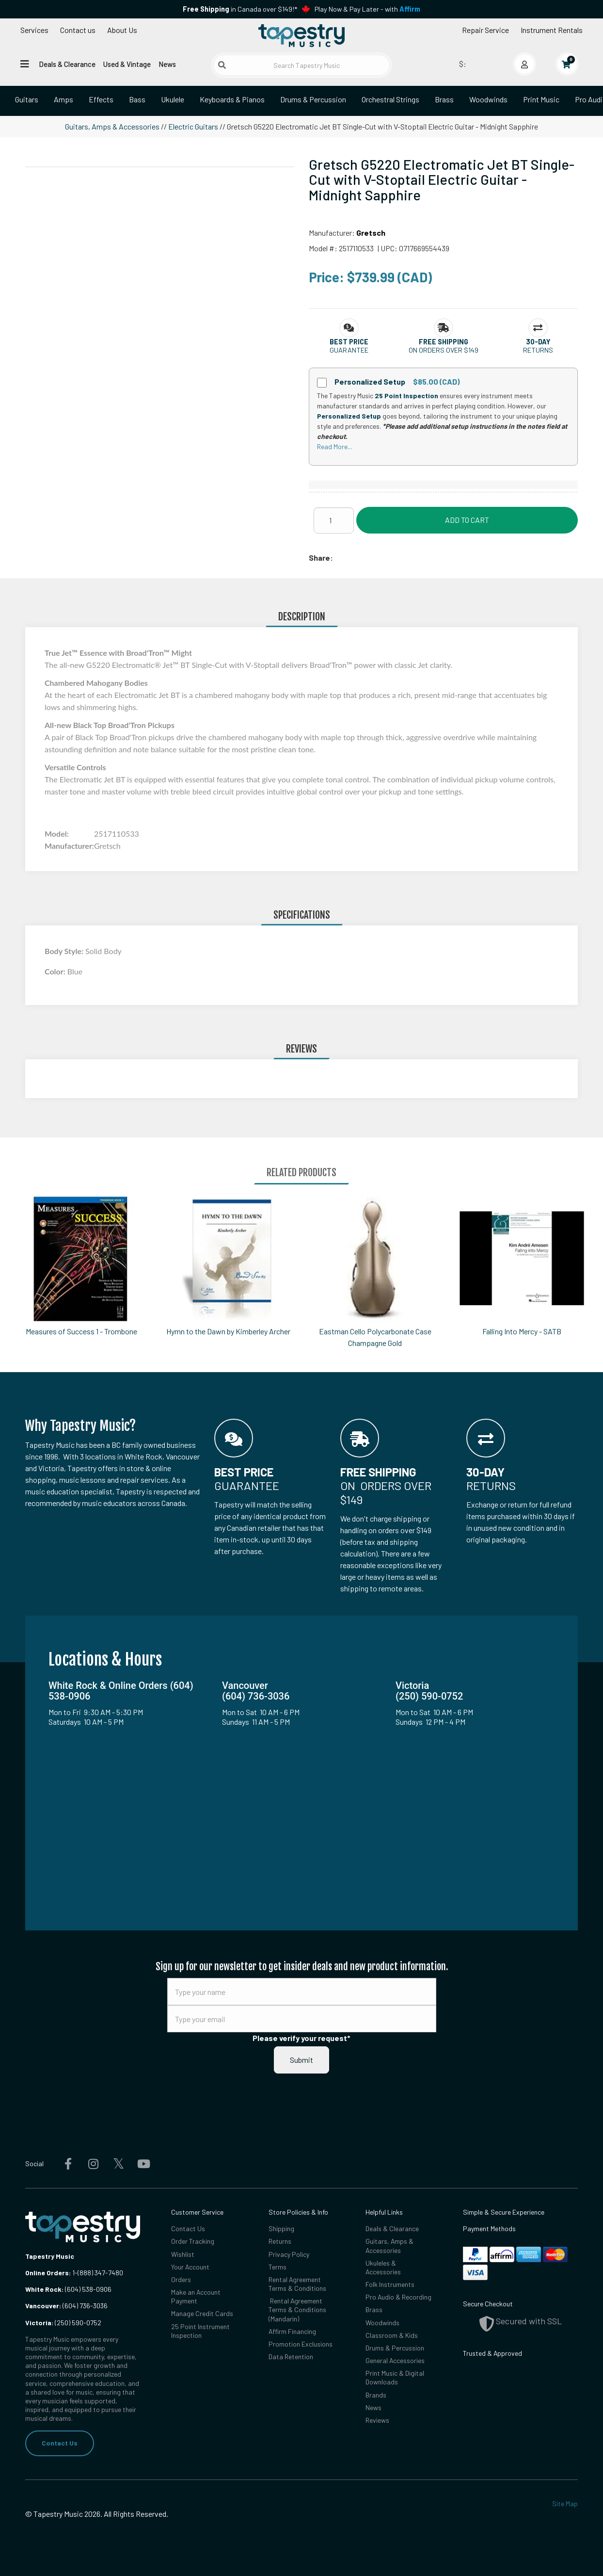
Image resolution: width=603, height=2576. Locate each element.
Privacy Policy (289, 2254)
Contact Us (60, 2443)
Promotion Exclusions (301, 2344)
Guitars (26, 99)
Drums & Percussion (313, 99)
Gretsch (370, 232)
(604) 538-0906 (68, 2289)
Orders (181, 2279)
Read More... (334, 446)
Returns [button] (538, 350)
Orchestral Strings (390, 99)
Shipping (281, 2228)
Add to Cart (467, 519)
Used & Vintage (127, 64)
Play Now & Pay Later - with (367, 9)
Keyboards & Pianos (232, 99)
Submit (301, 2059)
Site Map (565, 2503)
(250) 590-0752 (63, 2322)
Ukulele (172, 99)
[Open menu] (25, 63)
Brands (375, 2395)
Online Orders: (48, 2272)
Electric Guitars (193, 126)
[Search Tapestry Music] (301, 65)
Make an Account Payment (196, 2296)
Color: (56, 971)
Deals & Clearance (67, 64)
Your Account (190, 2267)
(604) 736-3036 (66, 2305)
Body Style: (65, 951)
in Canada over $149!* (240, 9)
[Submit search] (222, 65)
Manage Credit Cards (202, 2313)
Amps (63, 99)
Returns (280, 2241)
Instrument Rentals (552, 29)
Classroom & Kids (391, 2335)
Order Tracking (192, 2241)
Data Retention (291, 2356)
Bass (137, 99)
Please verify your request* (301, 2037)
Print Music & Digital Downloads (394, 2377)
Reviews (377, 2420)
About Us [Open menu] (122, 29)
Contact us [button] (77, 29)
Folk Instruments (389, 2284)
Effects (101, 99)
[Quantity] (334, 520)
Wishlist (182, 2254)
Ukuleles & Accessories (383, 2267)
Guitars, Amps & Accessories (112, 126)
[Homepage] (301, 35)
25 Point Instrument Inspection (200, 2330)
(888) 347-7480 (100, 2272)
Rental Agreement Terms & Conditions (297, 2283)
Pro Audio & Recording (398, 2297)
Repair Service (485, 29)
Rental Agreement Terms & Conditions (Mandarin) (297, 2309)
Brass (444, 99)
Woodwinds (488, 99)
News (167, 64)
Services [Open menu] (34, 29)
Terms (277, 2267)
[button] (349, 342)
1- (74, 2272)
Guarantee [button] (349, 350)
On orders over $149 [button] (443, 350)
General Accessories (395, 2360)
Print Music (541, 99)
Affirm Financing (292, 2331)
